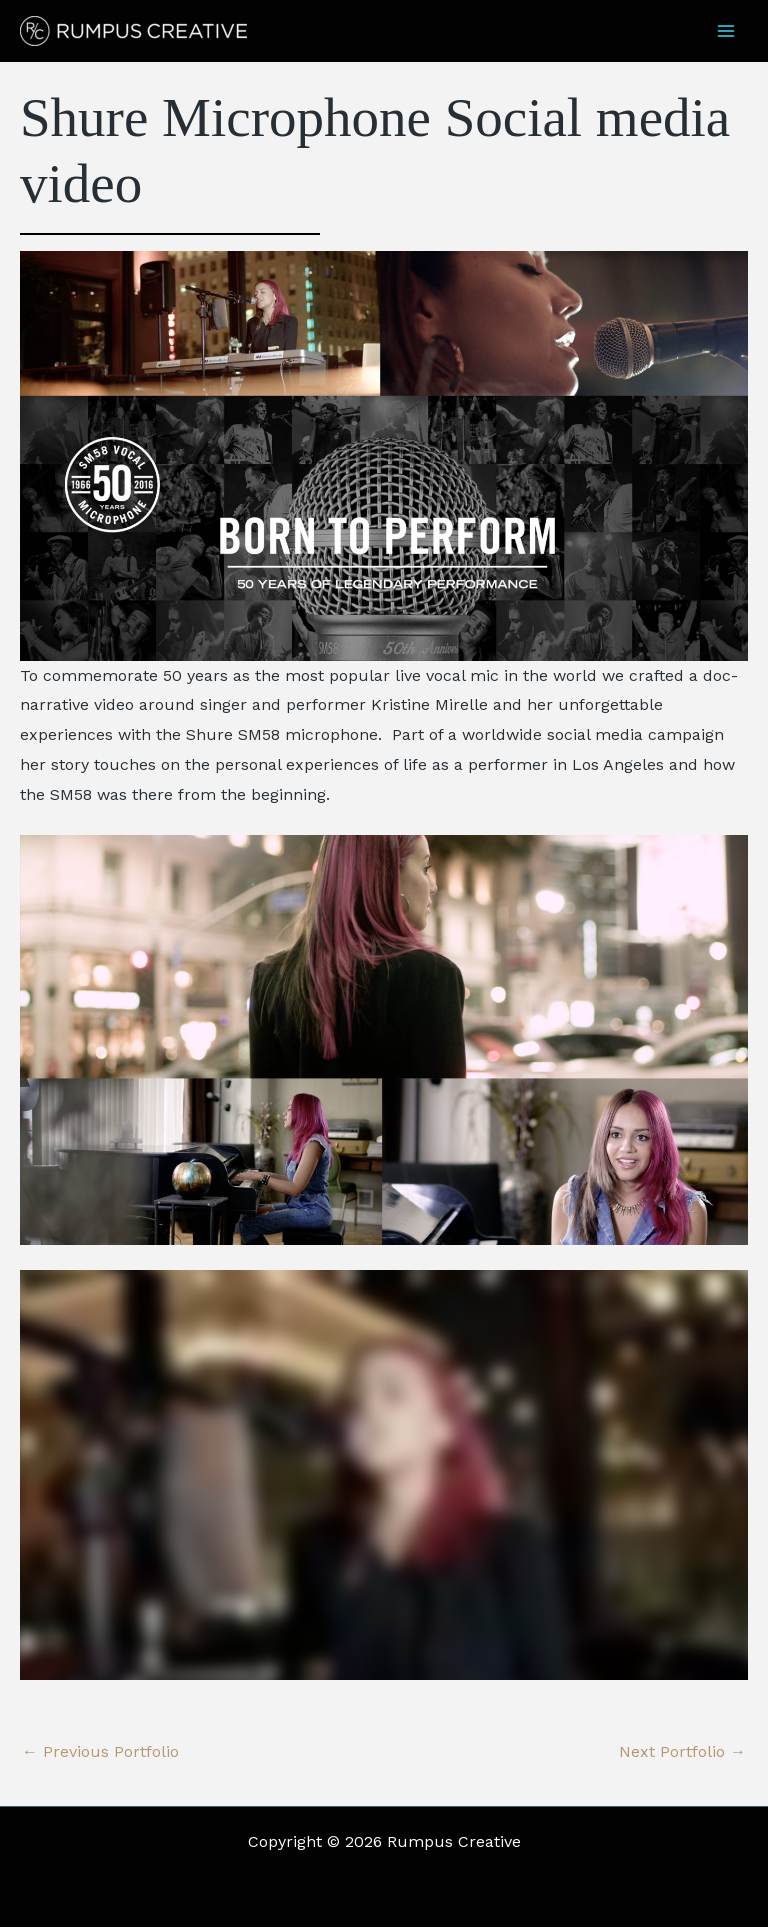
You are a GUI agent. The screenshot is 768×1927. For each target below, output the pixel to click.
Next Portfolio (682, 1752)
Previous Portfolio (100, 1752)
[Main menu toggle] (726, 31)
